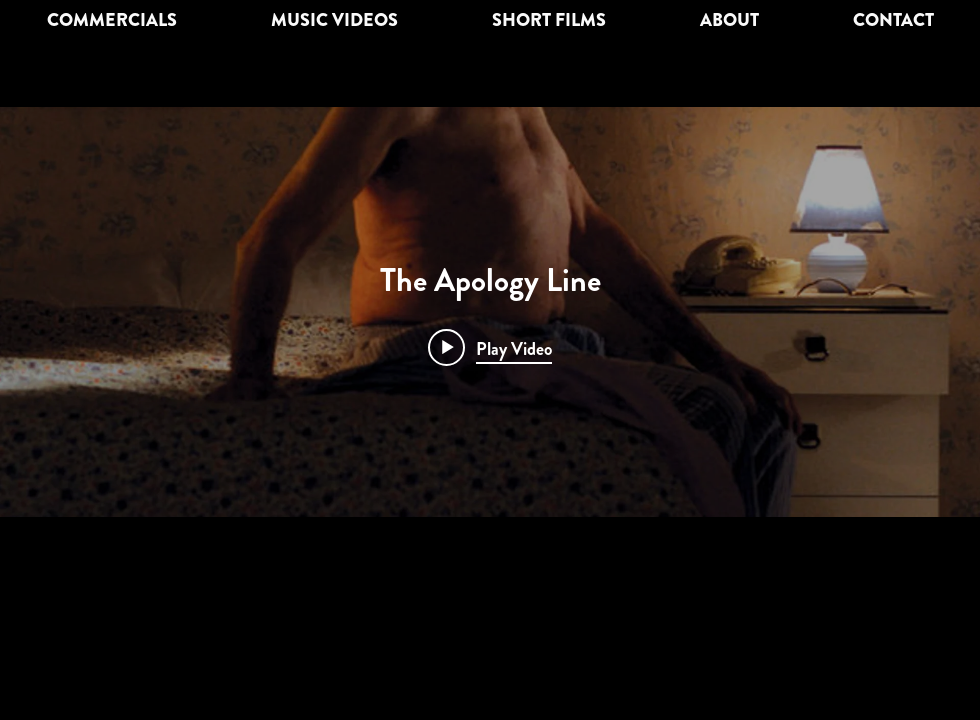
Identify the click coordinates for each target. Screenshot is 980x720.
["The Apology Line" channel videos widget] (490, 312)
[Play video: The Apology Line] (490, 348)
